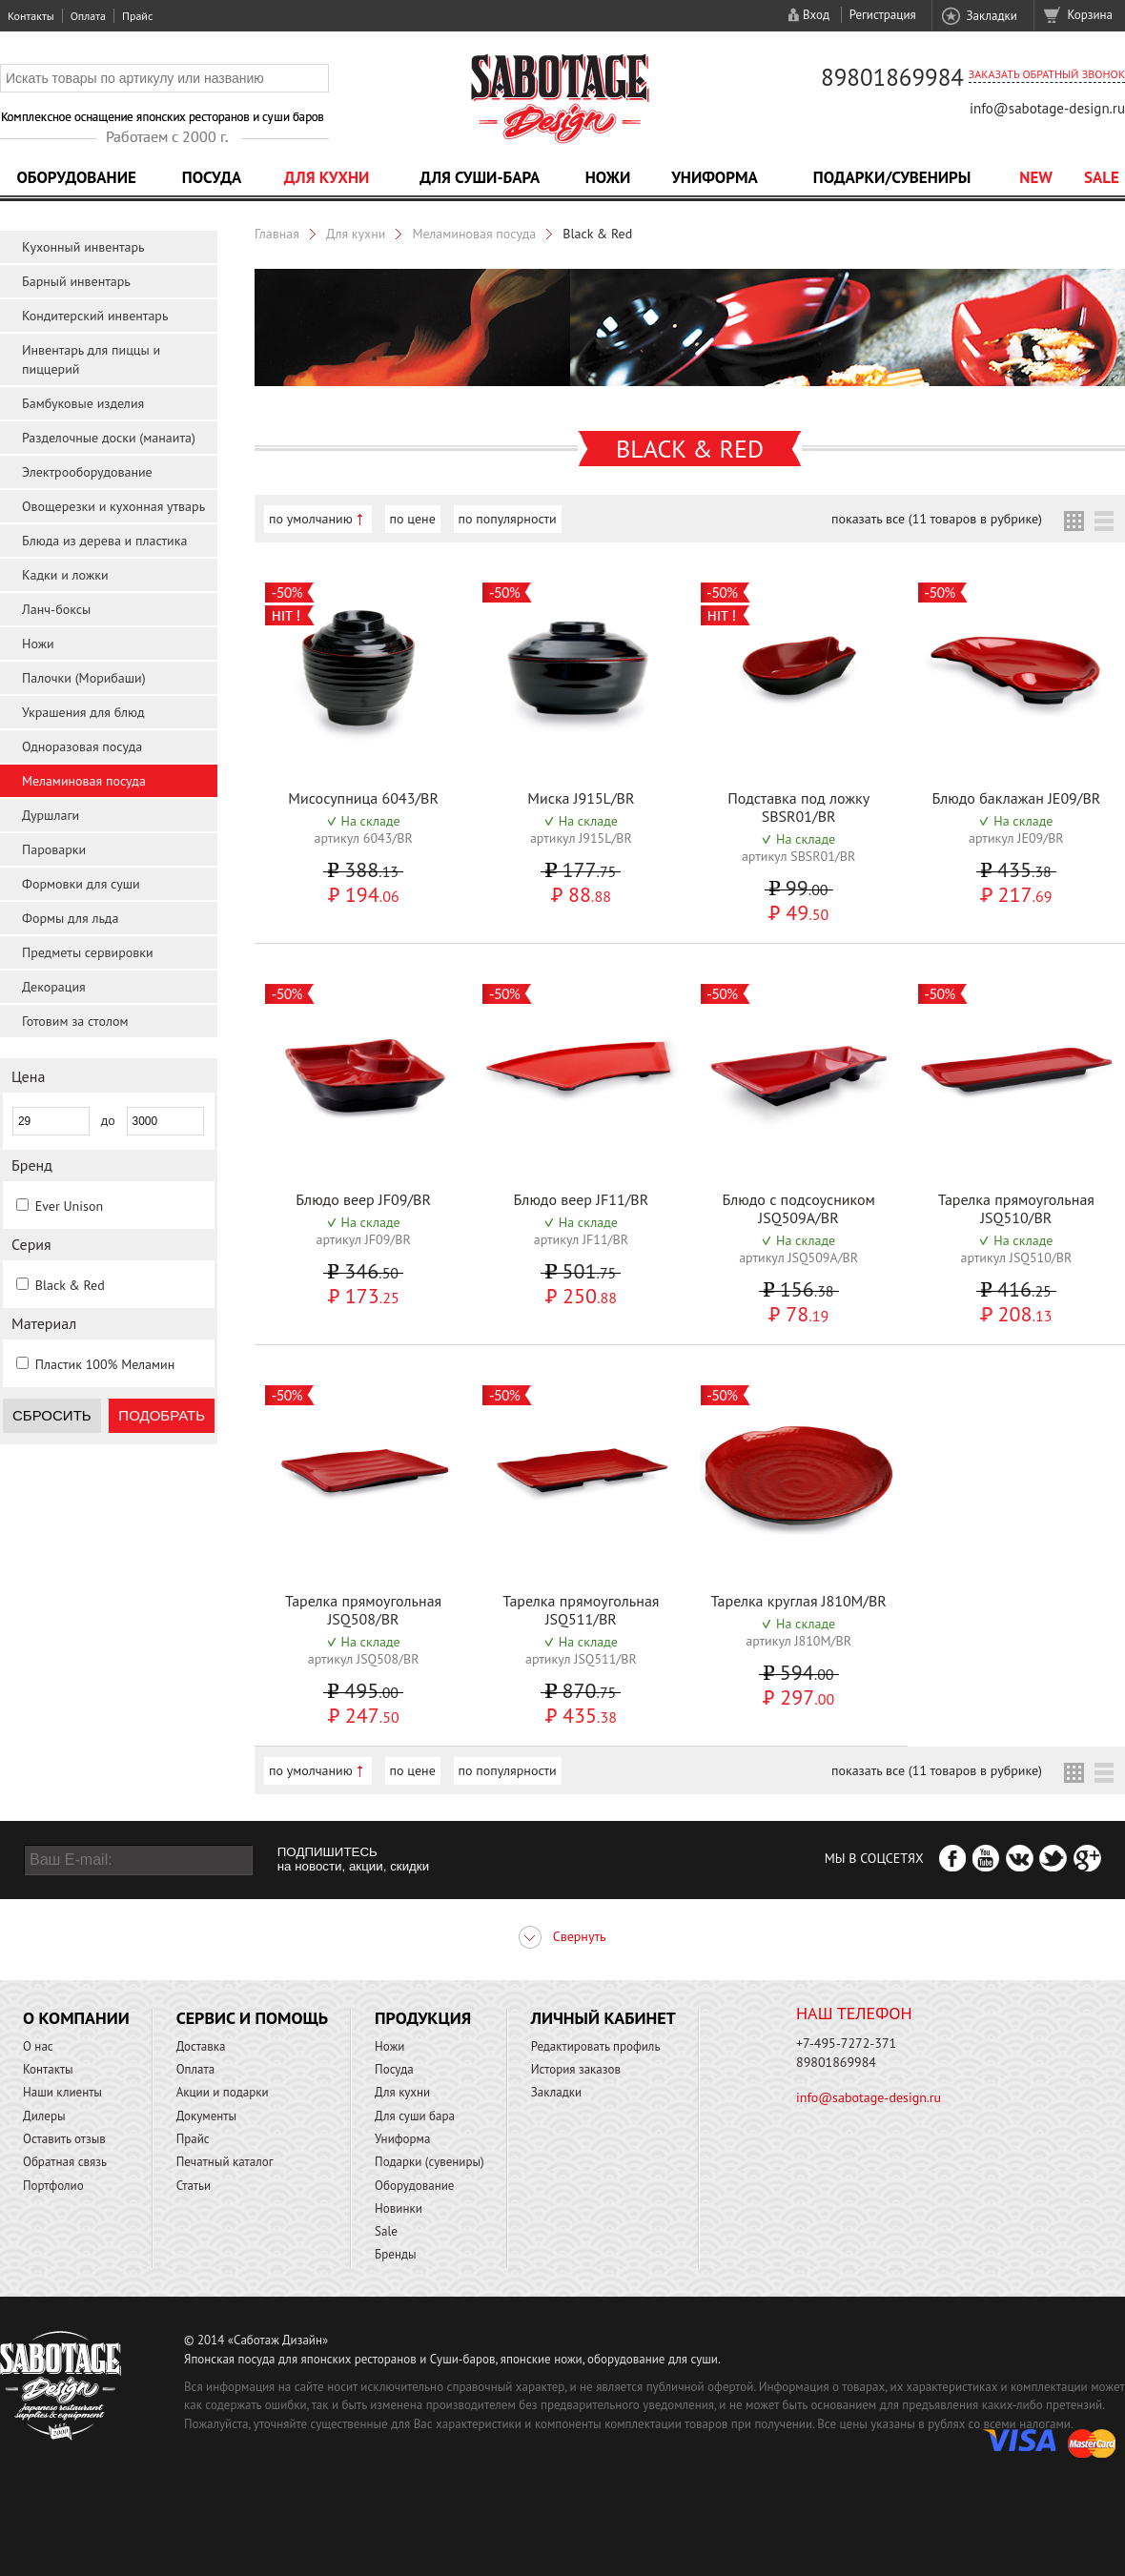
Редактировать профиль (596, 2046)
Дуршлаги (50, 815)
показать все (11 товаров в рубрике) (936, 518)
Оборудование (76, 177)
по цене (413, 518)
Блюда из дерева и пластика (104, 540)
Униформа (714, 177)
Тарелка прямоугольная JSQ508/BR (363, 1609)
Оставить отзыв (64, 2139)
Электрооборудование (87, 471)
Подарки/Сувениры (892, 177)
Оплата (88, 16)
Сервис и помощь (252, 2018)
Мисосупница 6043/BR (363, 798)
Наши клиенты (62, 2092)
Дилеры (44, 2116)
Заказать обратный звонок (1047, 74)
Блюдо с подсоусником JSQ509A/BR (798, 1208)
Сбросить (52, 1415)
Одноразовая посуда (82, 746)
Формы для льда (70, 918)
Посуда (211, 177)
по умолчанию (311, 518)
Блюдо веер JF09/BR (363, 1199)
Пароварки (54, 849)
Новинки (398, 2208)
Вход (816, 15)
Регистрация (882, 15)
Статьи (194, 2185)
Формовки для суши (81, 883)
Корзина (1090, 15)
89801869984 (892, 77)
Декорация (54, 986)
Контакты (31, 16)
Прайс (137, 16)
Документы (206, 2116)
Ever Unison (69, 1206)
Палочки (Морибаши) (84, 677)
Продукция (423, 2018)
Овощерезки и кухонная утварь (113, 506)
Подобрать (161, 1415)
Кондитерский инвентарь (95, 315)
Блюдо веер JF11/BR (581, 1199)
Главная (277, 233)
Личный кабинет (603, 2018)
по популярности (508, 518)
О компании (76, 2018)
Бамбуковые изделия (83, 403)
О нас (38, 2046)
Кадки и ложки (65, 574)
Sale (1101, 177)
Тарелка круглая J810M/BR (798, 1600)
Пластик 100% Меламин (105, 1364)
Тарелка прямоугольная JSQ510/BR (1016, 1208)
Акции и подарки (222, 2092)
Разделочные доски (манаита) (108, 437)
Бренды (395, 2254)
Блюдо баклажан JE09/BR (1015, 798)
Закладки (991, 16)
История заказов (576, 2069)
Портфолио (53, 2185)
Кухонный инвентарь (83, 247)
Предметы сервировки (87, 952)
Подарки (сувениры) (429, 2162)
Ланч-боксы (56, 609)
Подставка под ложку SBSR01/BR (798, 807)
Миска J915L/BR (580, 798)
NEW (1036, 177)
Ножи (608, 177)
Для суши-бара (479, 177)
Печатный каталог (225, 2162)
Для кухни (327, 177)
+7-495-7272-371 (846, 2043)
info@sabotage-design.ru (1047, 108)
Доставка (201, 2046)
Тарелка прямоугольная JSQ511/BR (580, 1609)
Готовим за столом (75, 1021)
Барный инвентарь (76, 281)
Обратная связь (65, 2162)
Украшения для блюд (83, 712)
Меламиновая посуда (84, 780)
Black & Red (70, 1285)
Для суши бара (415, 2116)
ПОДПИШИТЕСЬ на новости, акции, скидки (353, 1859)
